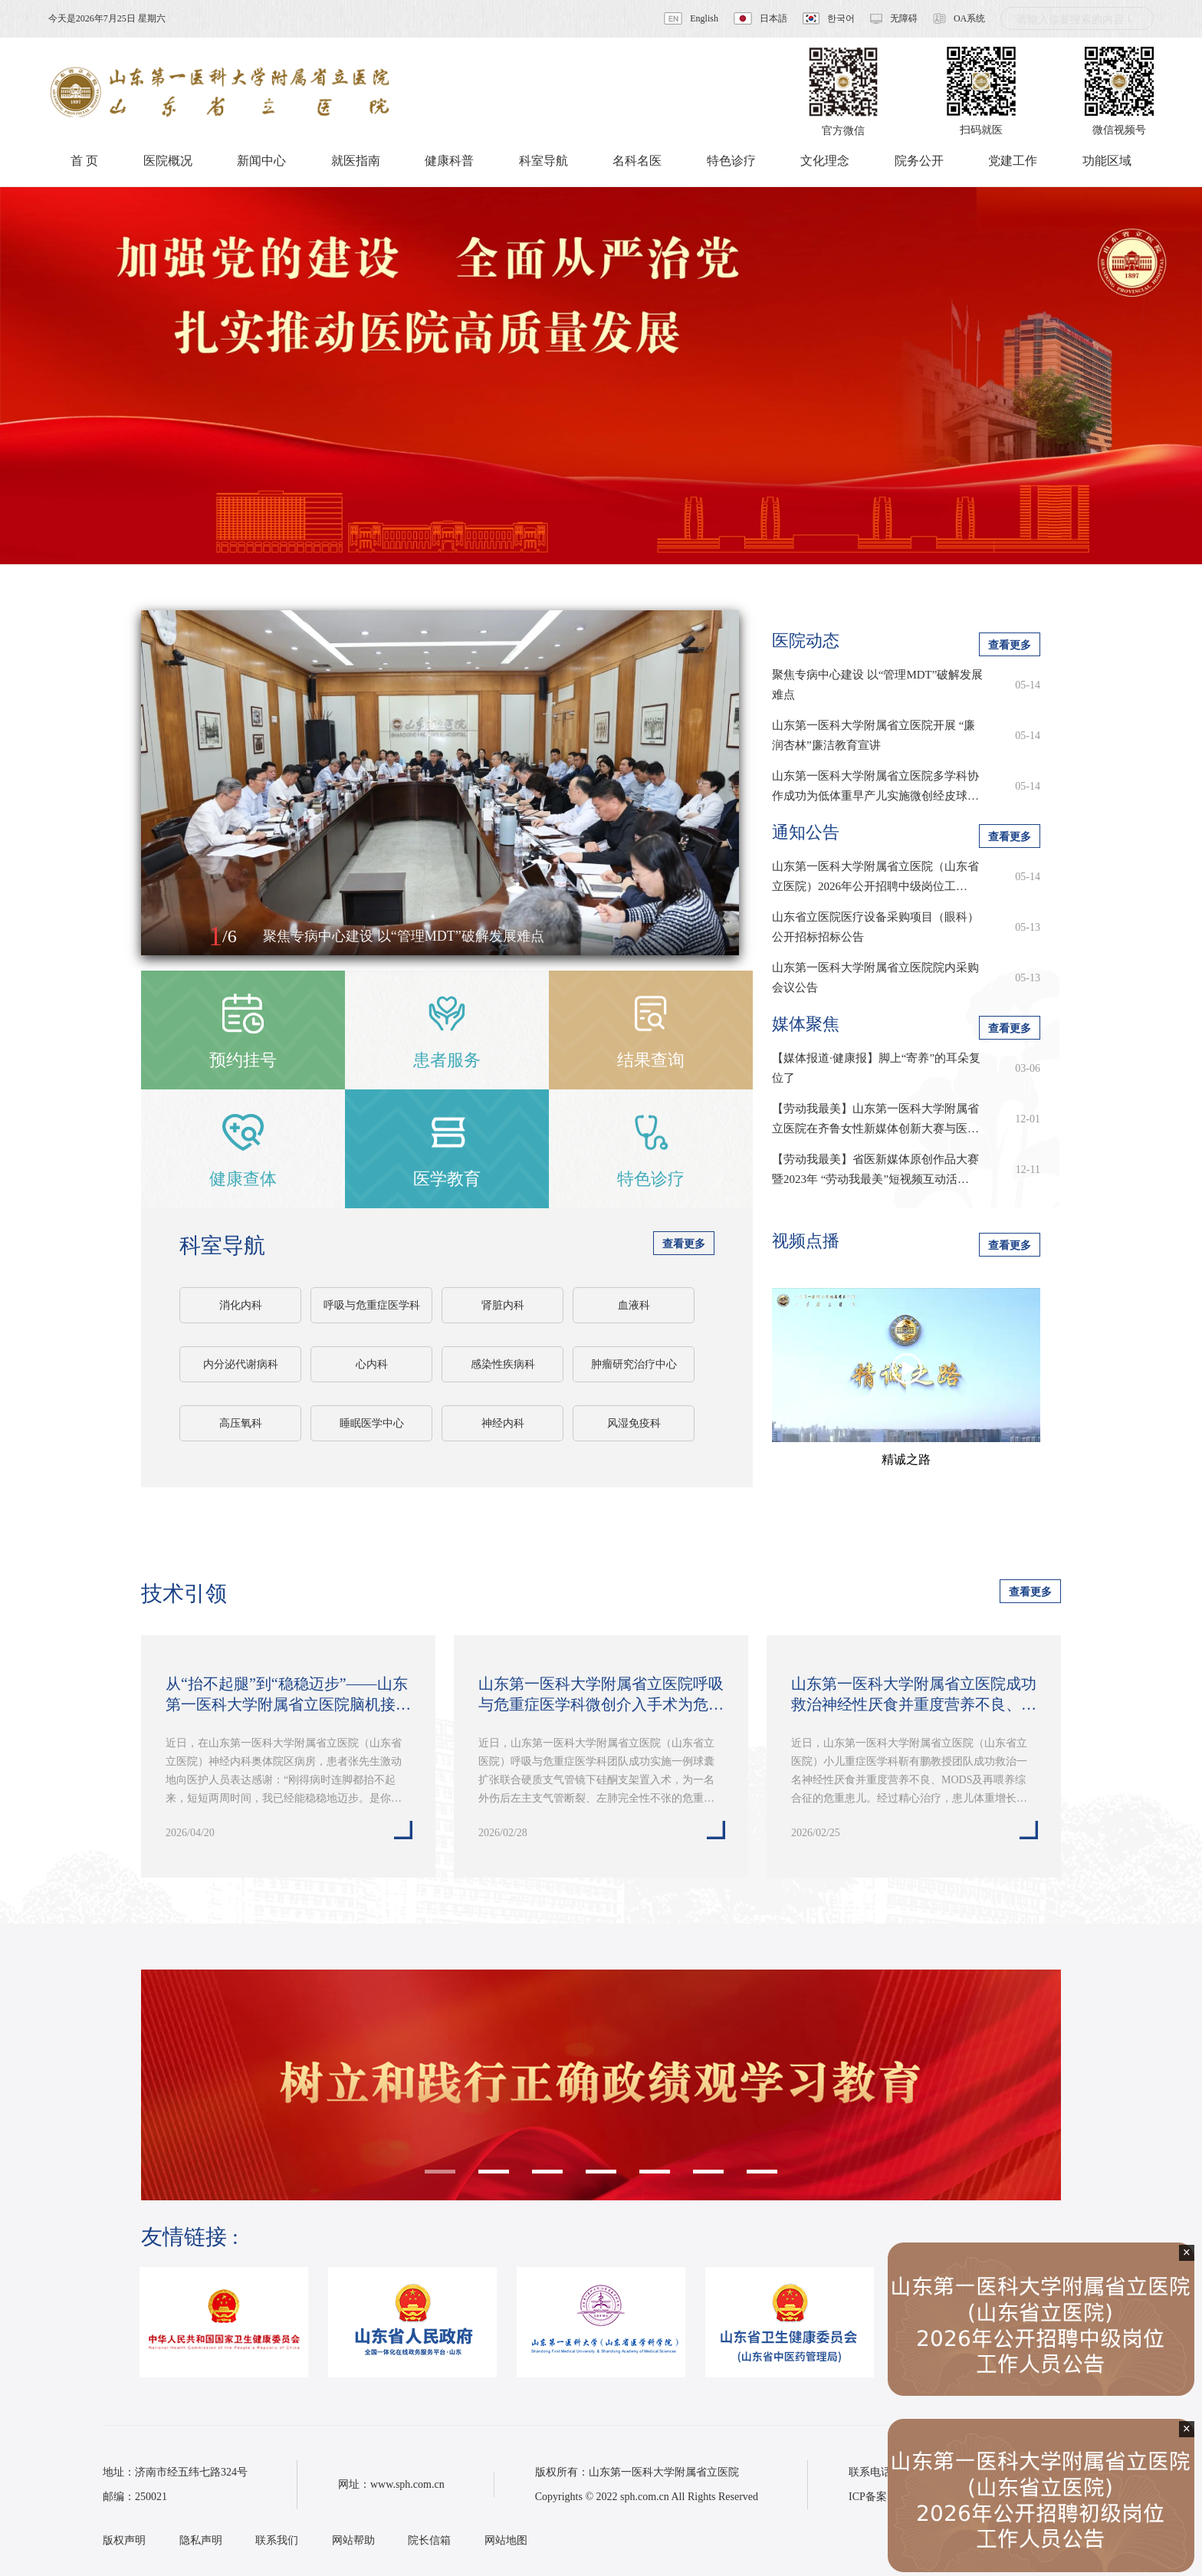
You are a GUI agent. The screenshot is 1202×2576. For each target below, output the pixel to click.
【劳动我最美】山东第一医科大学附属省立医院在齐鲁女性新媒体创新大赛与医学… (875, 1120)
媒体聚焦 (805, 1023)
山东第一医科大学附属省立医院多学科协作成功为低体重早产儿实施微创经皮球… (875, 786)
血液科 (634, 1305)
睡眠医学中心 (372, 1423)
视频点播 (805, 1240)
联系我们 (276, 2540)
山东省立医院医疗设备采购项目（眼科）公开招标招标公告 (875, 927)
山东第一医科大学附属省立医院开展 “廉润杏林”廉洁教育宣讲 (873, 735)
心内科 (372, 1364)
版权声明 (124, 2540)
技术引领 (184, 1593)
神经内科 (502, 1423)
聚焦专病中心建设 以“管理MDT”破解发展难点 (877, 685)
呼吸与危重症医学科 (371, 1305)
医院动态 (805, 640)
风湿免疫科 (634, 1423)
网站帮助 (353, 2540)
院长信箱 (429, 2540)
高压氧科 (240, 1423)
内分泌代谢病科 (240, 1364)
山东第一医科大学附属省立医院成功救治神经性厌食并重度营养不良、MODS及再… (913, 1695)
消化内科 (240, 1305)
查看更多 (683, 1244)
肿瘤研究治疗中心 (634, 1364)
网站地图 (505, 2540)
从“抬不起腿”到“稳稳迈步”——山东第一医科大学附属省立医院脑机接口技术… (288, 1695)
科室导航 (222, 1245)
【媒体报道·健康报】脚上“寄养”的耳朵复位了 (876, 1068)
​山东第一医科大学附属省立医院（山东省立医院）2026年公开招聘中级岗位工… (875, 876)
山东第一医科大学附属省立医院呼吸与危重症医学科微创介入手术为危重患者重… (601, 1695)
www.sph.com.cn (407, 2484)
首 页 (84, 160)
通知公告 (805, 832)
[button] (169, 937)
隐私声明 (200, 2540)
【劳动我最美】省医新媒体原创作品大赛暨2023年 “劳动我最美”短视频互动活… (875, 1169)
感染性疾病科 (503, 1364)
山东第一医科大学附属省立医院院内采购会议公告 (875, 977)
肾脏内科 (502, 1305)
